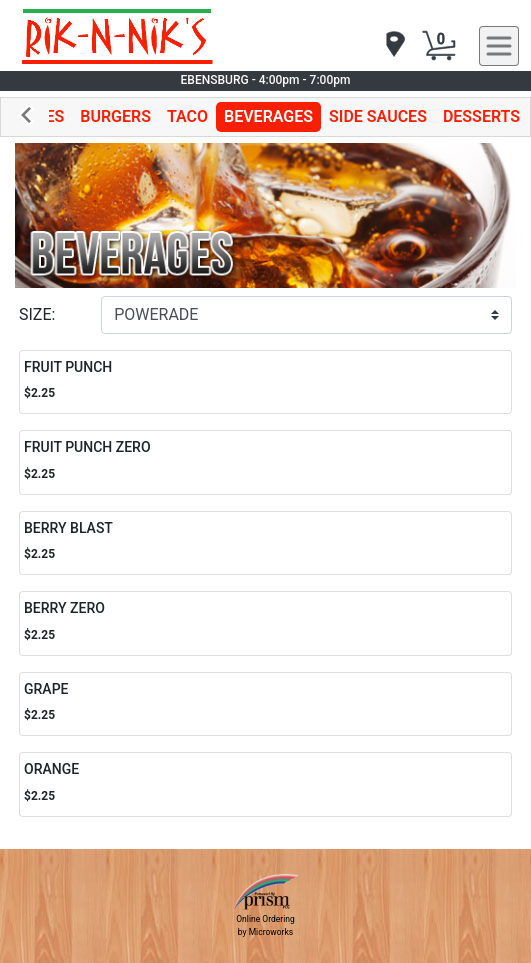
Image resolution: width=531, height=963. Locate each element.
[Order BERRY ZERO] (265, 623)
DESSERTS (481, 116)
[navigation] (394, 45)
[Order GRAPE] (265, 704)
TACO (187, 116)
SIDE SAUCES (378, 116)
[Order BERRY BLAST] (265, 543)
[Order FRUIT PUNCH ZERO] (265, 462)
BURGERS (115, 116)
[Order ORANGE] (265, 784)
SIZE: (37, 314)
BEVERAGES (268, 116)
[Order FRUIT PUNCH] (265, 382)
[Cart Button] (439, 46)
